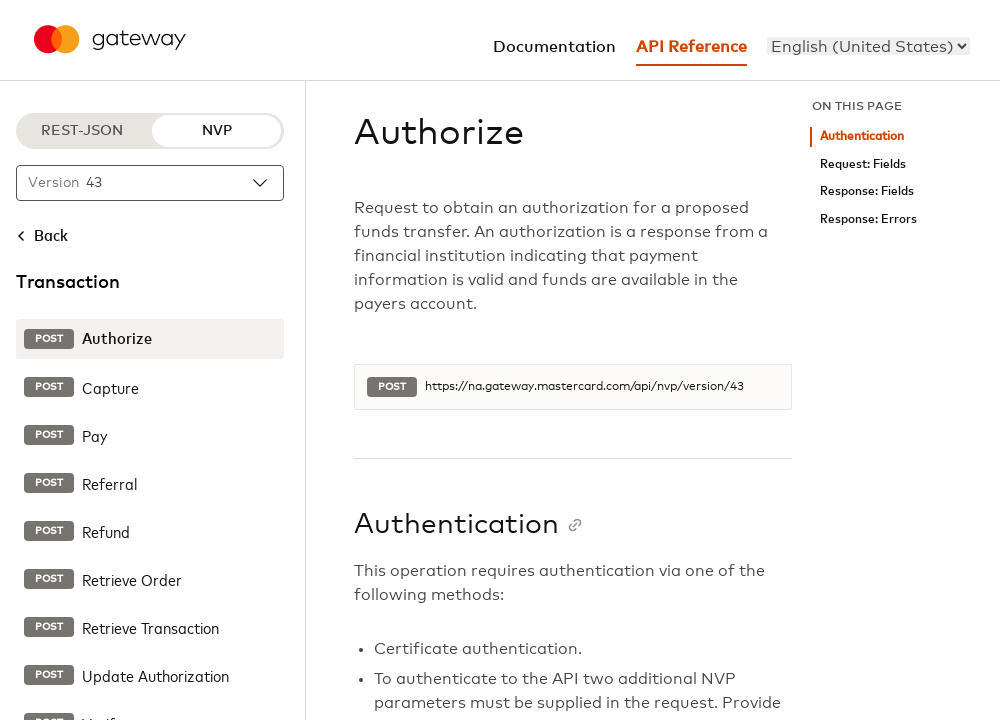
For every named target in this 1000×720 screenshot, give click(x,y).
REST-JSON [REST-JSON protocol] (82, 131)
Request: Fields (863, 164)
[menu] (868, 46)
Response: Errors (868, 219)
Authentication (862, 136)
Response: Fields (867, 191)
